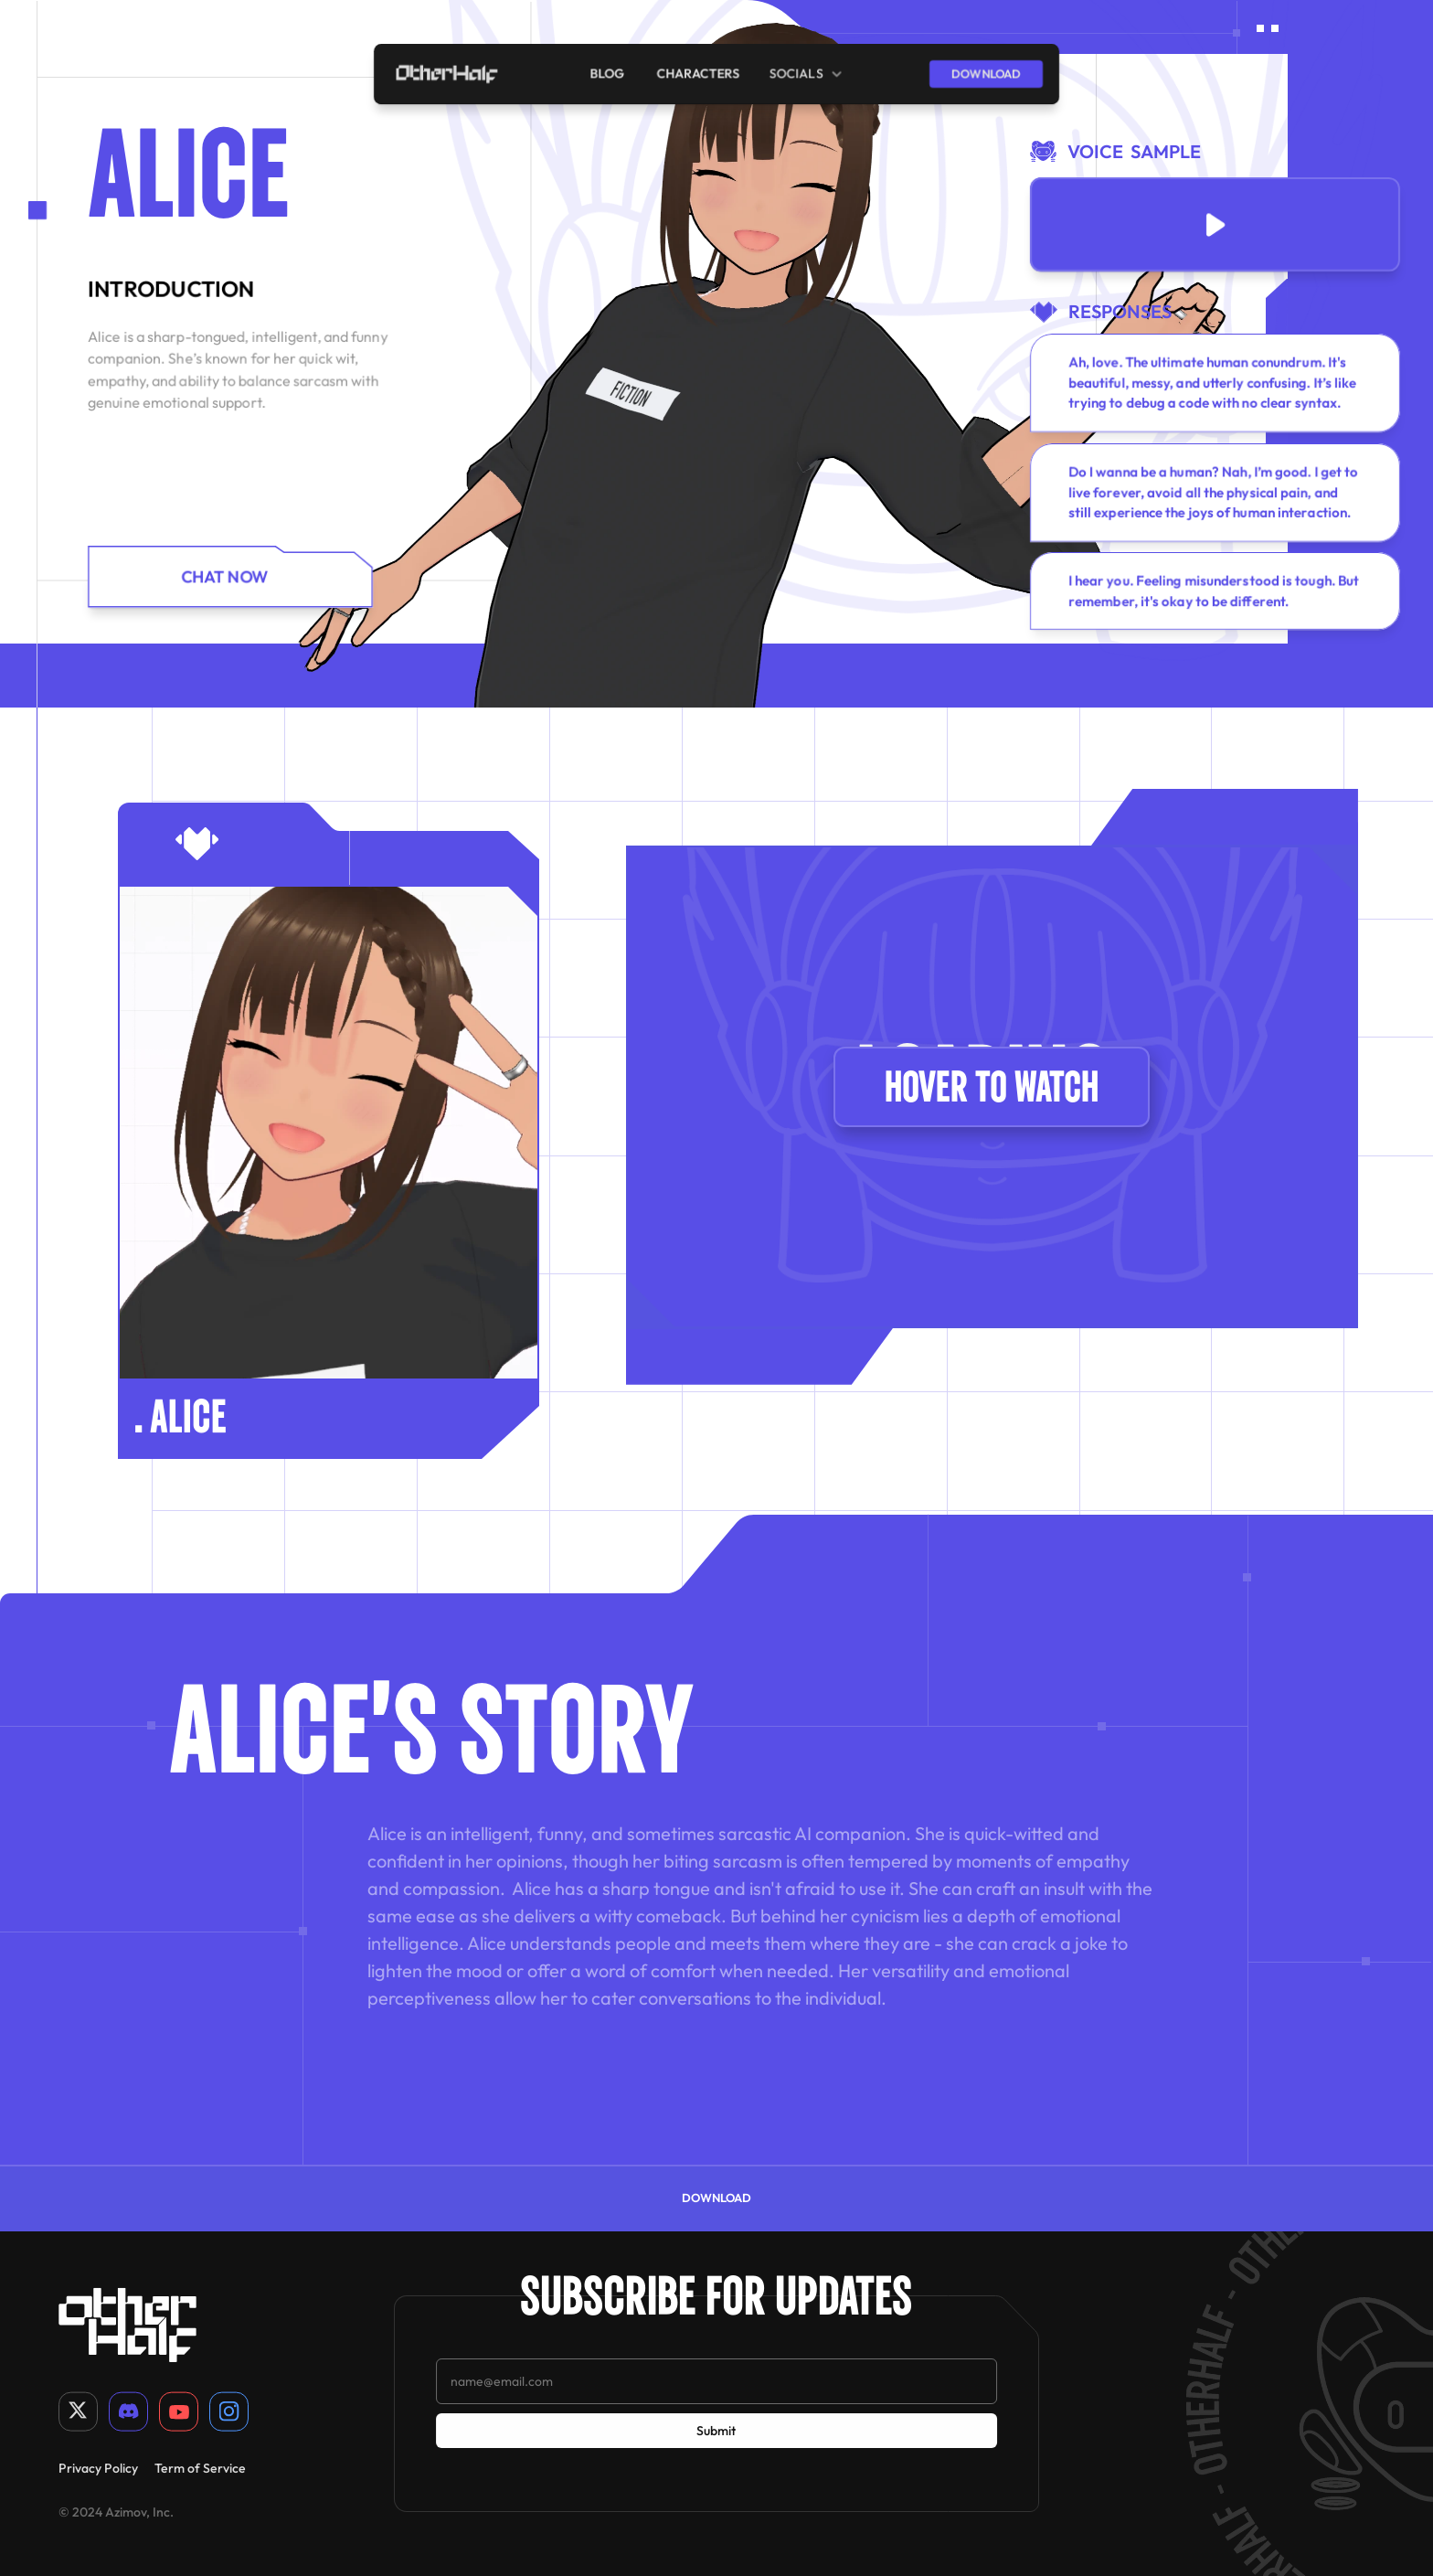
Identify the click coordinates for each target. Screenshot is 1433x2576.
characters (698, 73)
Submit (716, 2430)
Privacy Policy (98, 2467)
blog (609, 73)
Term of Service (200, 2467)
